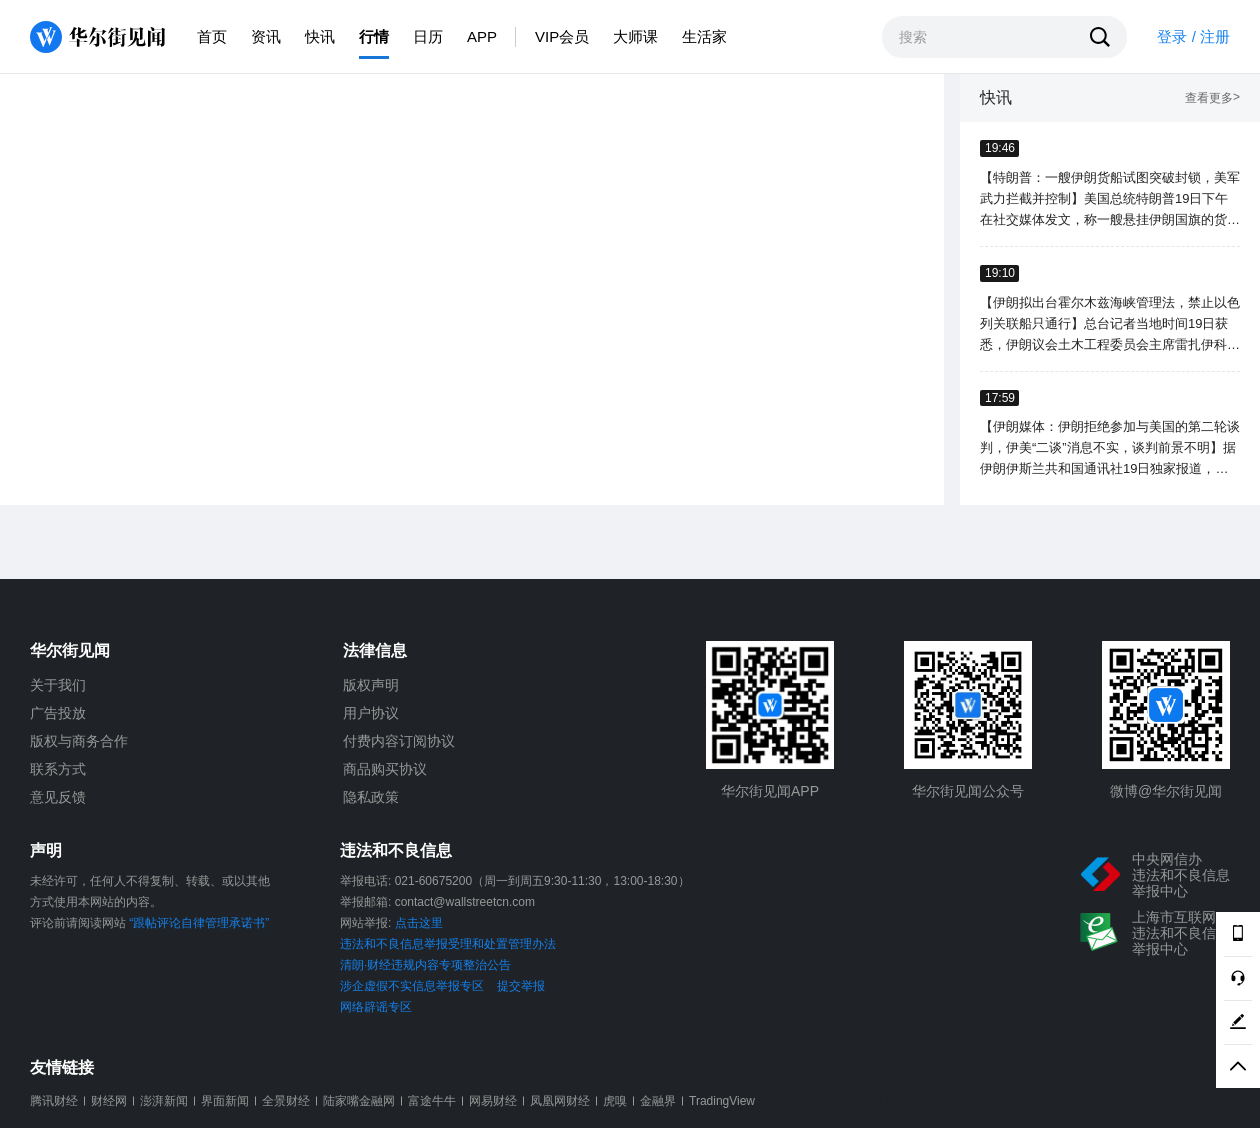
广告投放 (58, 713)
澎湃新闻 (164, 1101)
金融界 (658, 1101)
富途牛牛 (432, 1101)
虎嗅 (615, 1101)
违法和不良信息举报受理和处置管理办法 (448, 944)
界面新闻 (225, 1101)
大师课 (635, 36)
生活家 (704, 36)
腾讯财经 (54, 1101)
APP (482, 36)
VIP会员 (562, 36)
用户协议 (371, 713)
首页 (212, 36)
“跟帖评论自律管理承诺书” (199, 923)
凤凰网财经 (560, 1101)
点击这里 (419, 923)
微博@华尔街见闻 (1166, 791)
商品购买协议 (385, 769)
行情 (374, 36)
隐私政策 (371, 797)
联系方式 (58, 769)
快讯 (320, 36)
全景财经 (286, 1101)
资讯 (266, 36)
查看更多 (1212, 98)
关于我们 (58, 685)
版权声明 (371, 685)
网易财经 (493, 1101)
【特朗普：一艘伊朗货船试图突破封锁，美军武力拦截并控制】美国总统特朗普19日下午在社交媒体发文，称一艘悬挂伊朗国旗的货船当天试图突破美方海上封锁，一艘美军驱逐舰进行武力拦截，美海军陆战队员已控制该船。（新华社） (1110, 200)
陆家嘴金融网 (359, 1101)
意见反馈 (58, 797)
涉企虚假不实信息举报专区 (412, 986)
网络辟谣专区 (376, 1007)
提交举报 (521, 986)
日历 (428, 36)
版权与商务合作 (79, 741)
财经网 (109, 1101)
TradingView (722, 1101)
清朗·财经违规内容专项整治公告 (425, 965)
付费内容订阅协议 (399, 741)
